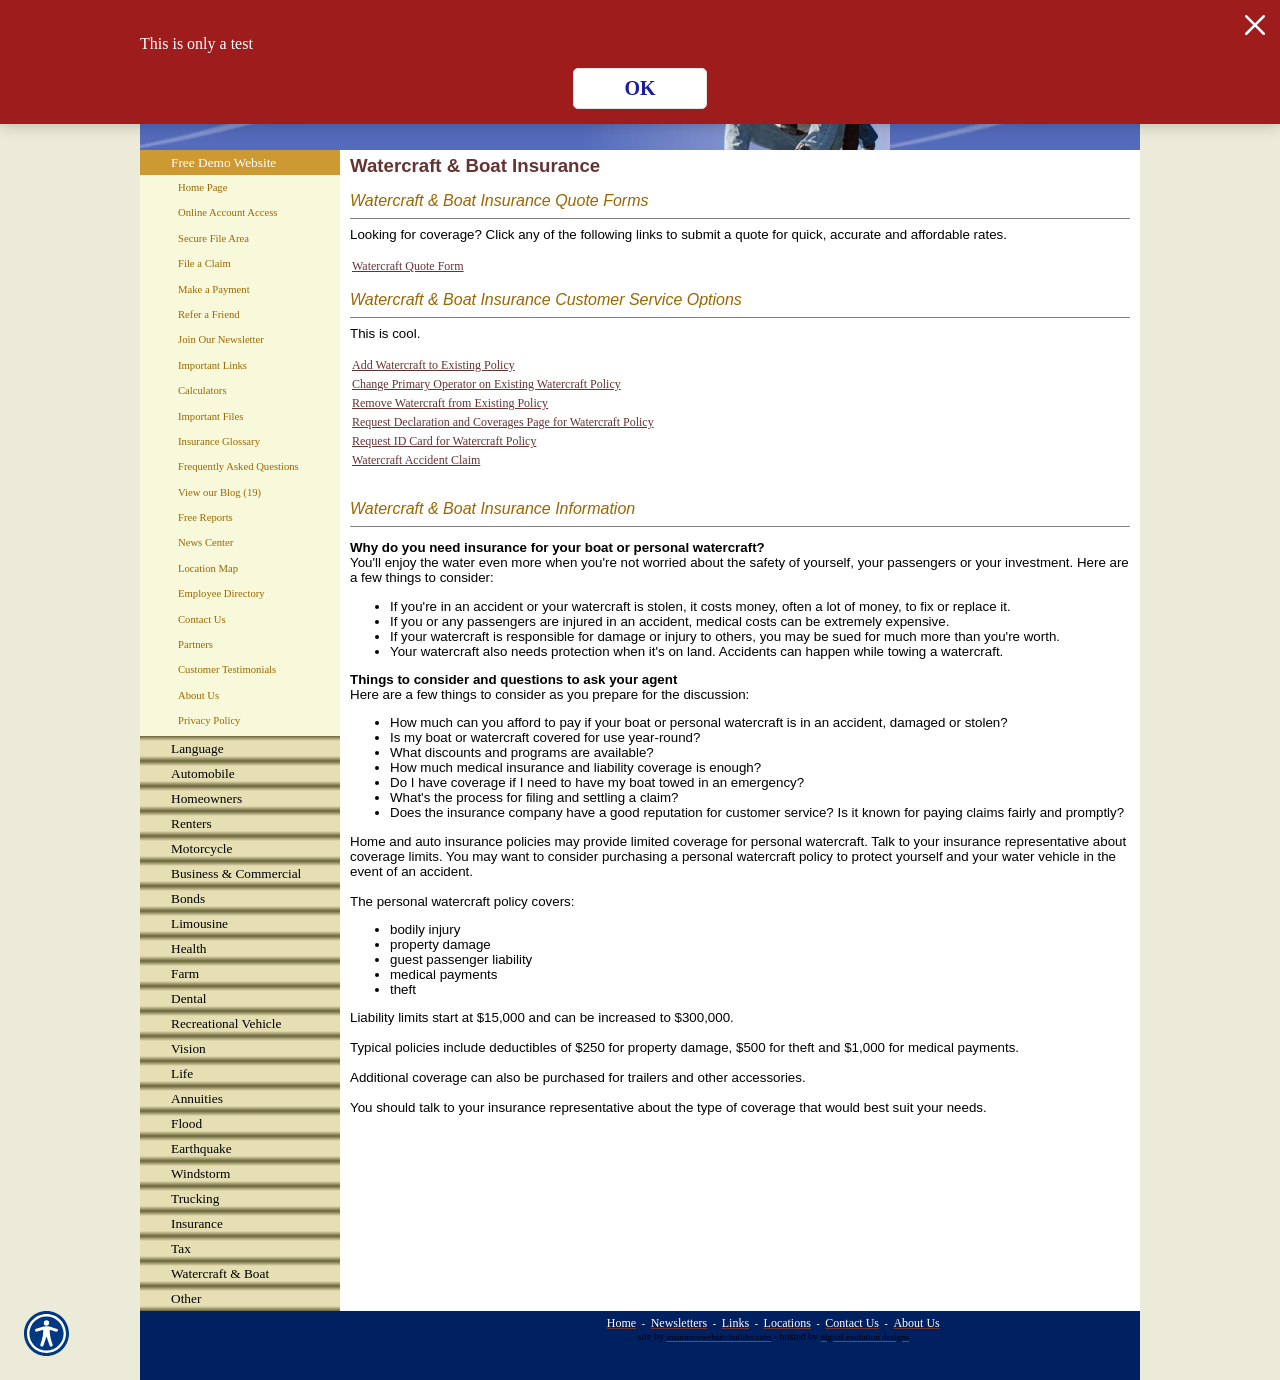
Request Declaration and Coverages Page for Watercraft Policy (503, 422)
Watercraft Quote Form (408, 266)
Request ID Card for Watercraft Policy (444, 441)
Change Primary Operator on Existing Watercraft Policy (486, 384)
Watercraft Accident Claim (416, 460)
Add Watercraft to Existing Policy (433, 365)
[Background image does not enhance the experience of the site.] (240, 748)
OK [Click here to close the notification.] (639, 88)
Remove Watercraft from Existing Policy (450, 403)
